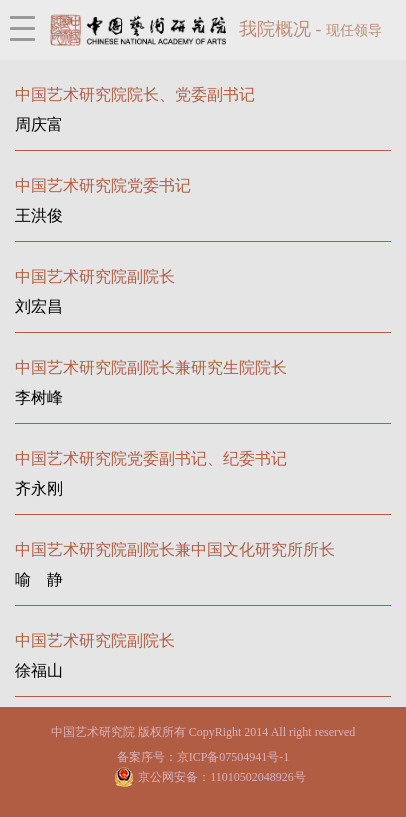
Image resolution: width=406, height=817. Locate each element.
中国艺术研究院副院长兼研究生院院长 (151, 367)
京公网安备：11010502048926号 (222, 777)
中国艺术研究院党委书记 (103, 185)
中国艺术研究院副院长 (95, 276)
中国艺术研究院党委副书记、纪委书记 (151, 458)
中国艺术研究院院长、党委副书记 (135, 94)
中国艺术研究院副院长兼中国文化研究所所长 (175, 549)
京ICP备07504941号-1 (233, 757)
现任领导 (354, 30)
